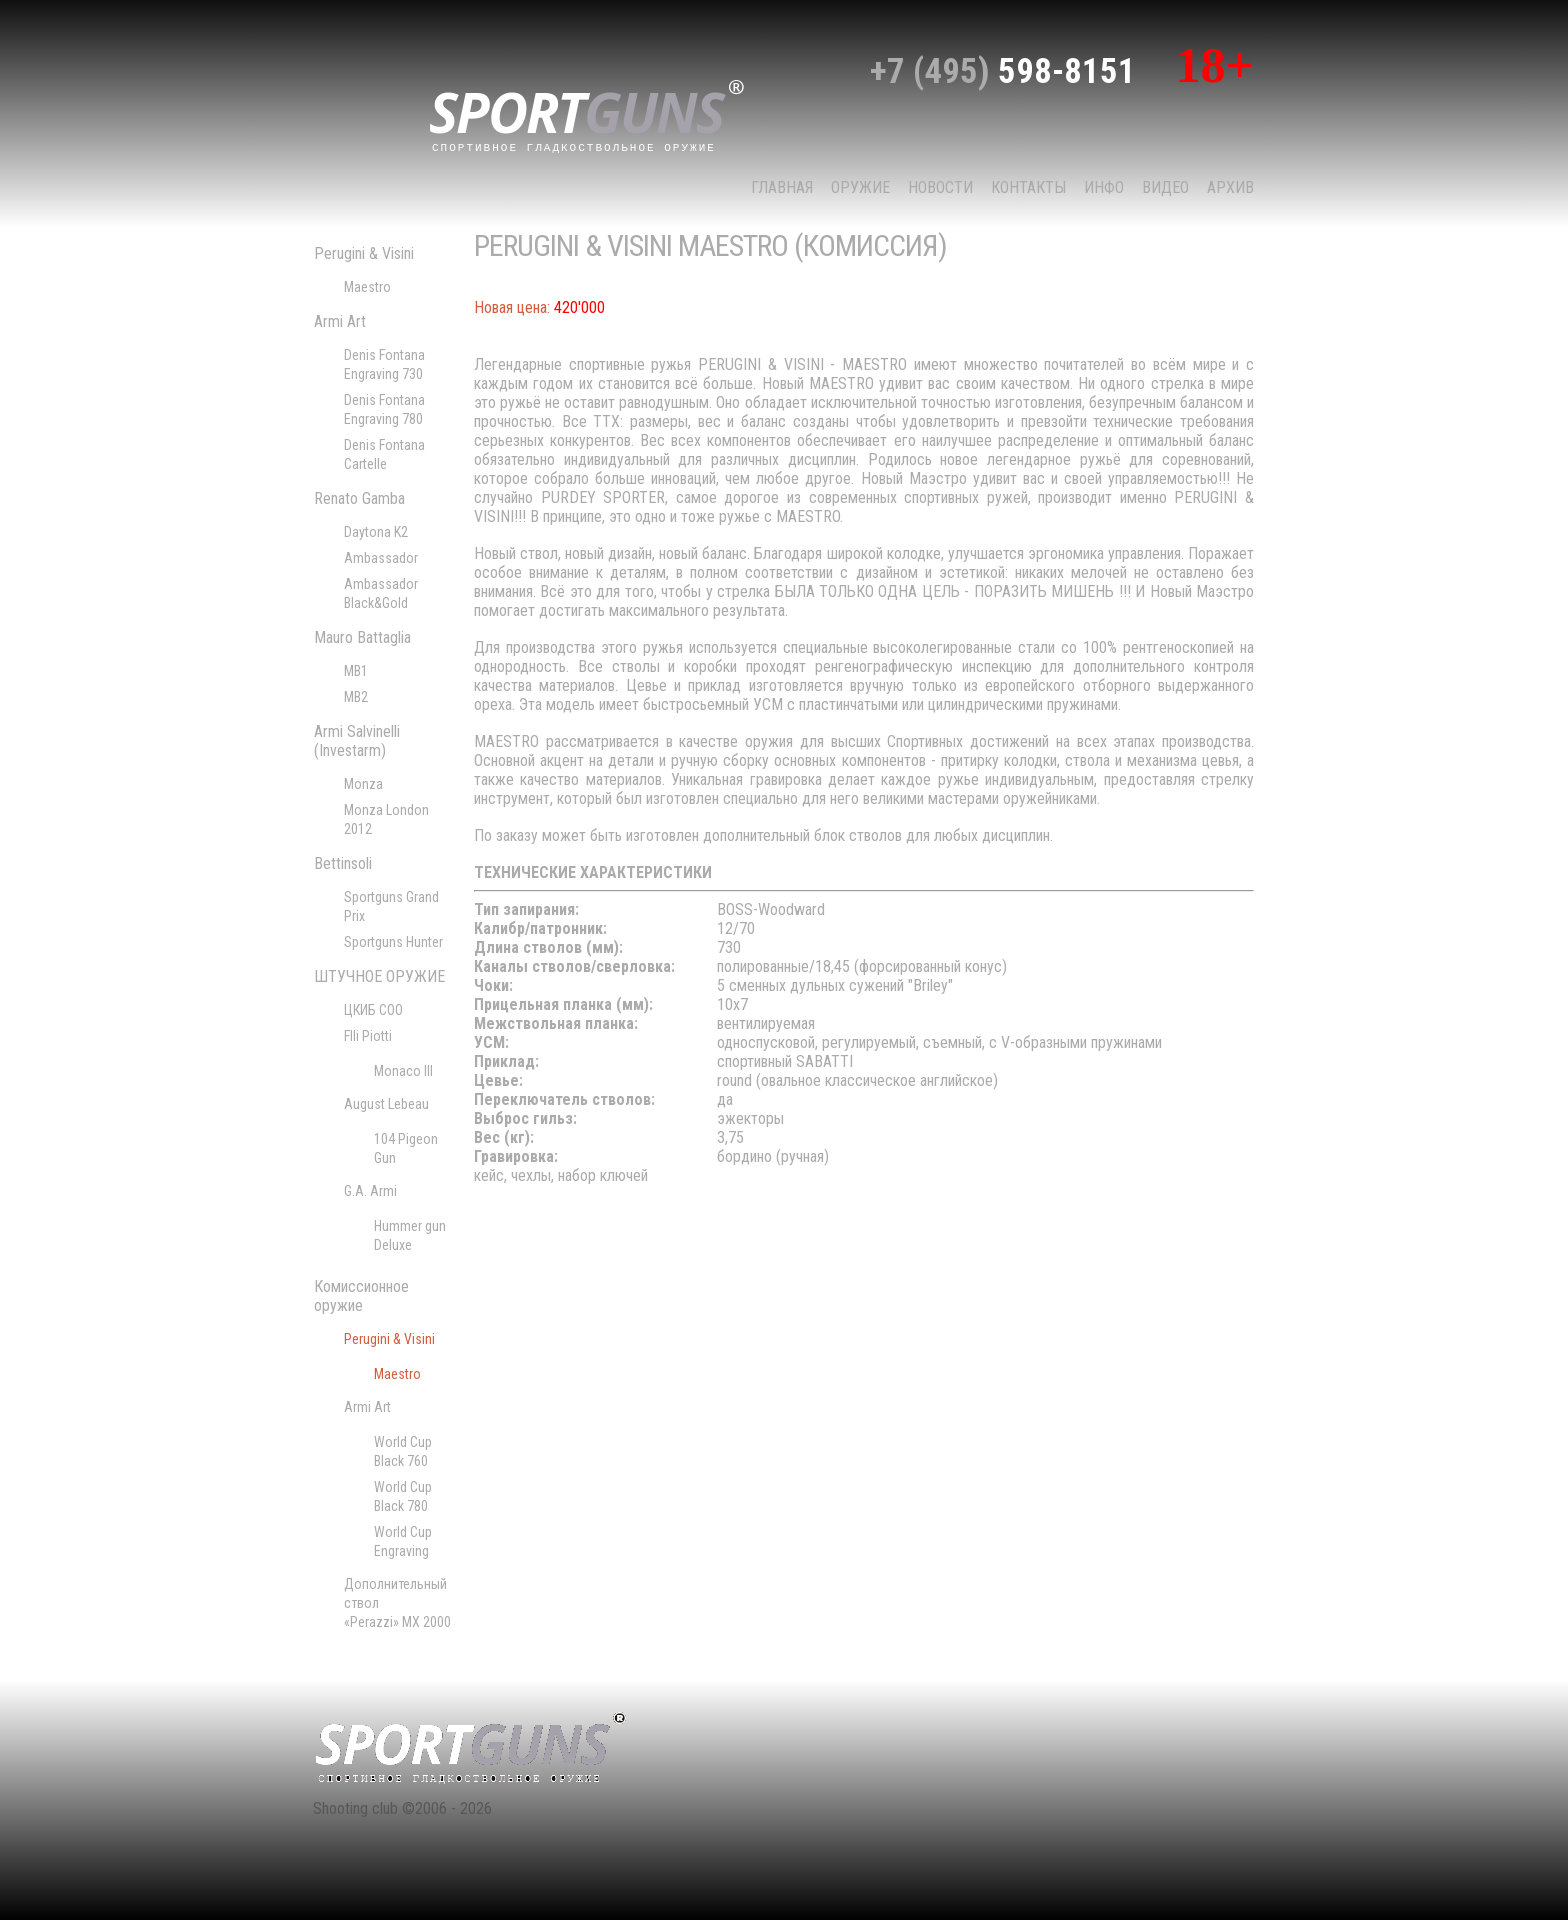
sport (587, 114)
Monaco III (403, 1071)
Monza (363, 784)
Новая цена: (512, 307)
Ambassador (381, 558)
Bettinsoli (343, 863)
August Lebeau (386, 1104)
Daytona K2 (376, 532)
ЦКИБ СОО (373, 1010)
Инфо (1104, 187)
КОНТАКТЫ (1028, 187)
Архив (1230, 187)
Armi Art (340, 321)
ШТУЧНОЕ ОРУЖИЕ (379, 976)
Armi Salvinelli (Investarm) (357, 741)
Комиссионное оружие (361, 1296)
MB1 (356, 671)
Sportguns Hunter (393, 942)
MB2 (356, 697)
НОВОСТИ (940, 187)
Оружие (860, 187)
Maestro (367, 287)
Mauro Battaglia (362, 637)
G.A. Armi (370, 1191)
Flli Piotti (368, 1036)
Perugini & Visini (364, 253)
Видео (1165, 187)
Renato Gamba (359, 498)
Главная (782, 187)
